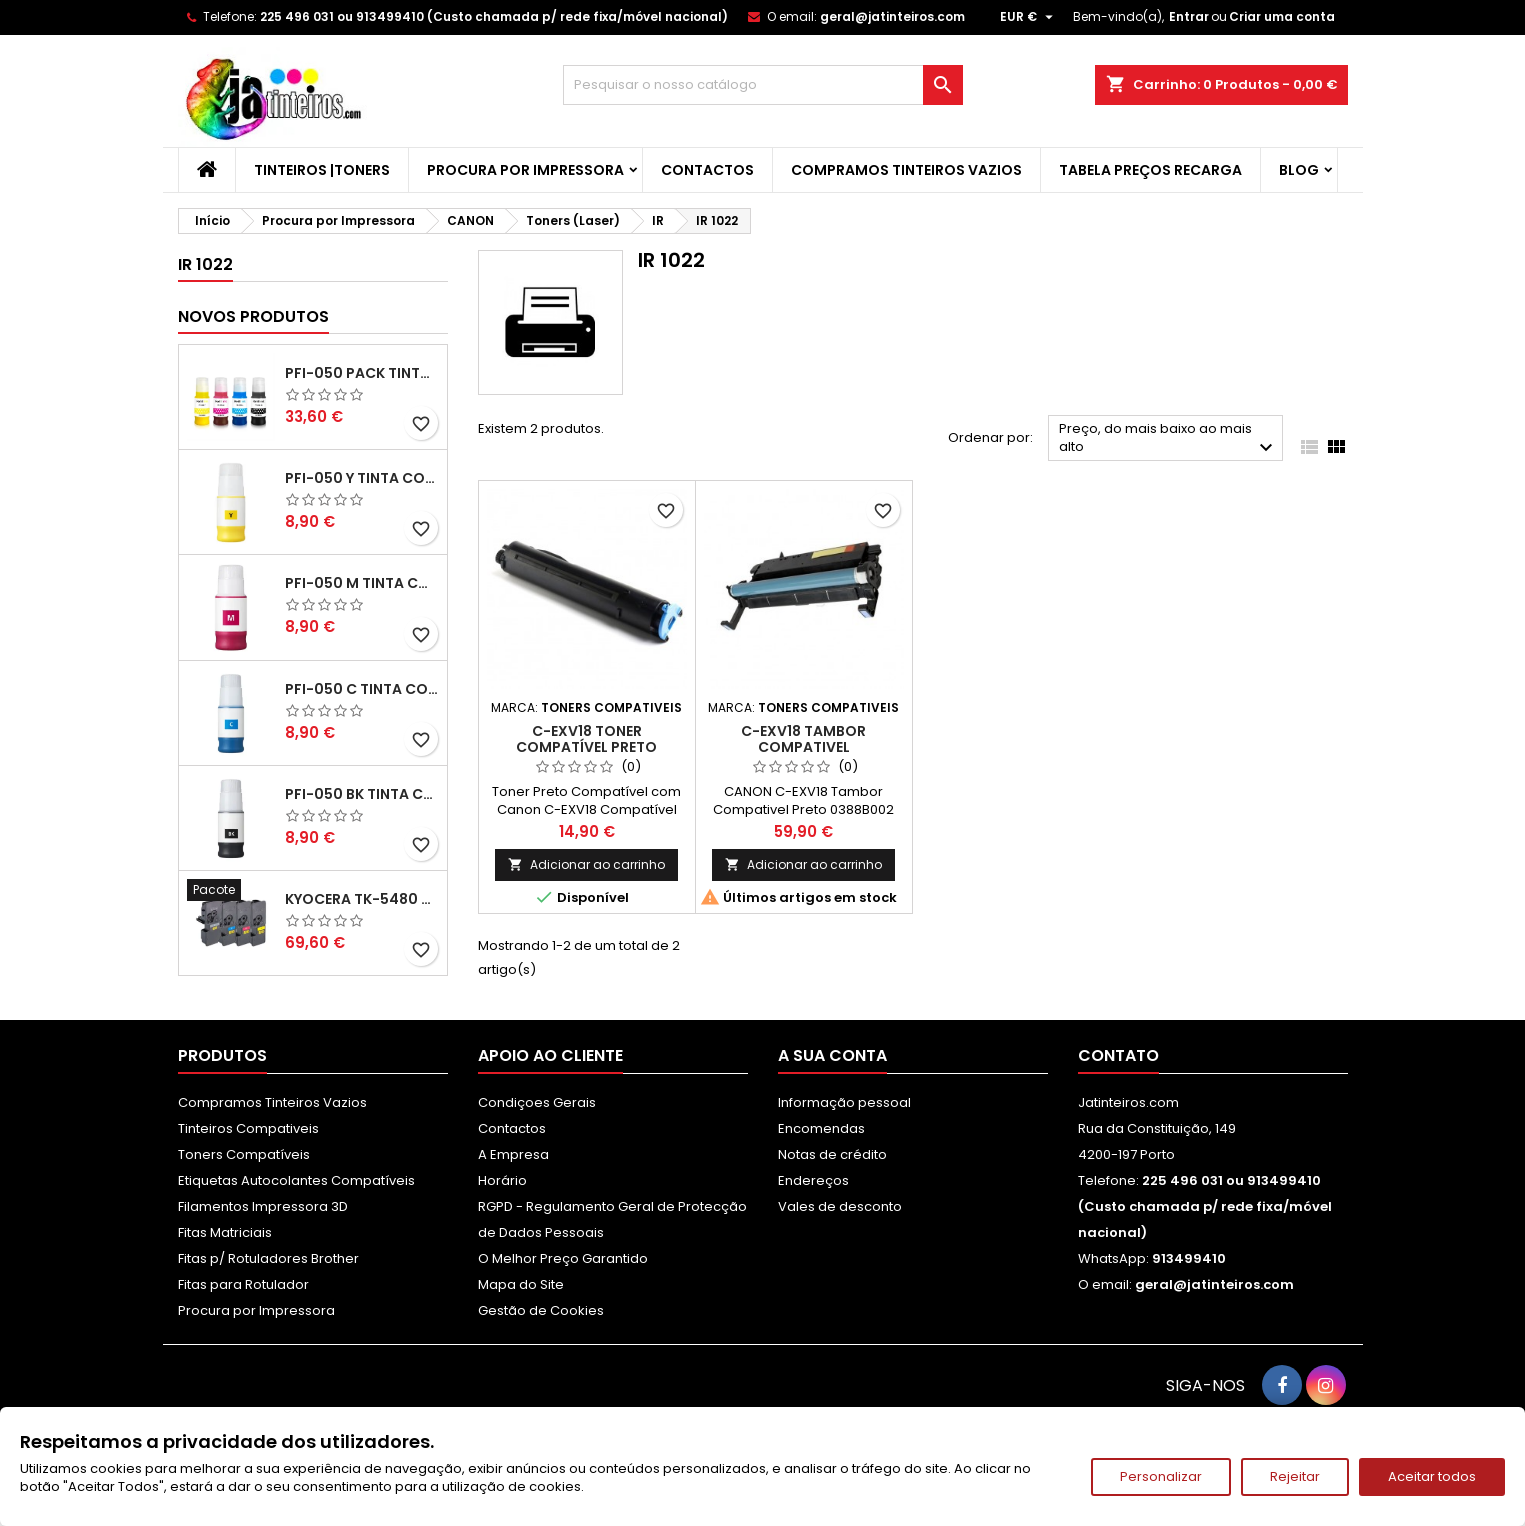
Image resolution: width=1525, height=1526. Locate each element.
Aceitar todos (1432, 1476)
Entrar (1189, 16)
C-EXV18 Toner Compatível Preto (586, 739)
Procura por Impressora (525, 170)
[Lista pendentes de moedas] (1029, 17)
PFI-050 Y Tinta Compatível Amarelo (362, 478)
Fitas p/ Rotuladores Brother (268, 1258)
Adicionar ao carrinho (586, 864)
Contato (1118, 1055)
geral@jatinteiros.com (892, 16)
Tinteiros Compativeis (248, 1128)
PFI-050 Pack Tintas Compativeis (362, 373)
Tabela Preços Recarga (1150, 170)
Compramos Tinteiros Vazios (906, 170)
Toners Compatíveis (244, 1154)
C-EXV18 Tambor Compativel (803, 739)
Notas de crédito (832, 1154)
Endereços (813, 1180)
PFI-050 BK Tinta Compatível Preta (362, 794)
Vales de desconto (840, 1206)
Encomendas (821, 1128)
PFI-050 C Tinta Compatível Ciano (362, 689)
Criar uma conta (1282, 16)
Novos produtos (253, 316)
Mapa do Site (521, 1284)
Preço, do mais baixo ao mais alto (1168, 439)
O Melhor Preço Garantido (563, 1258)
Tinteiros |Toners (322, 170)
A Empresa (513, 1154)
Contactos (707, 170)
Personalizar (1161, 1476)
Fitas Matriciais (225, 1232)
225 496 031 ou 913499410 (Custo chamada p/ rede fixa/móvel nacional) (494, 16)
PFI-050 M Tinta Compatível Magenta (362, 583)
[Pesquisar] (763, 85)
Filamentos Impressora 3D (263, 1206)
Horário (502, 1180)
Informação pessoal (844, 1102)
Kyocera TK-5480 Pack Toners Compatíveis (362, 899)
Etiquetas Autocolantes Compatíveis (296, 1180)
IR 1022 (205, 264)
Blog (1299, 170)
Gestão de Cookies (541, 1310)
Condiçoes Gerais (537, 1102)
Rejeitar (1295, 1476)
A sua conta (832, 1055)
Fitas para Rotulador (243, 1284)
